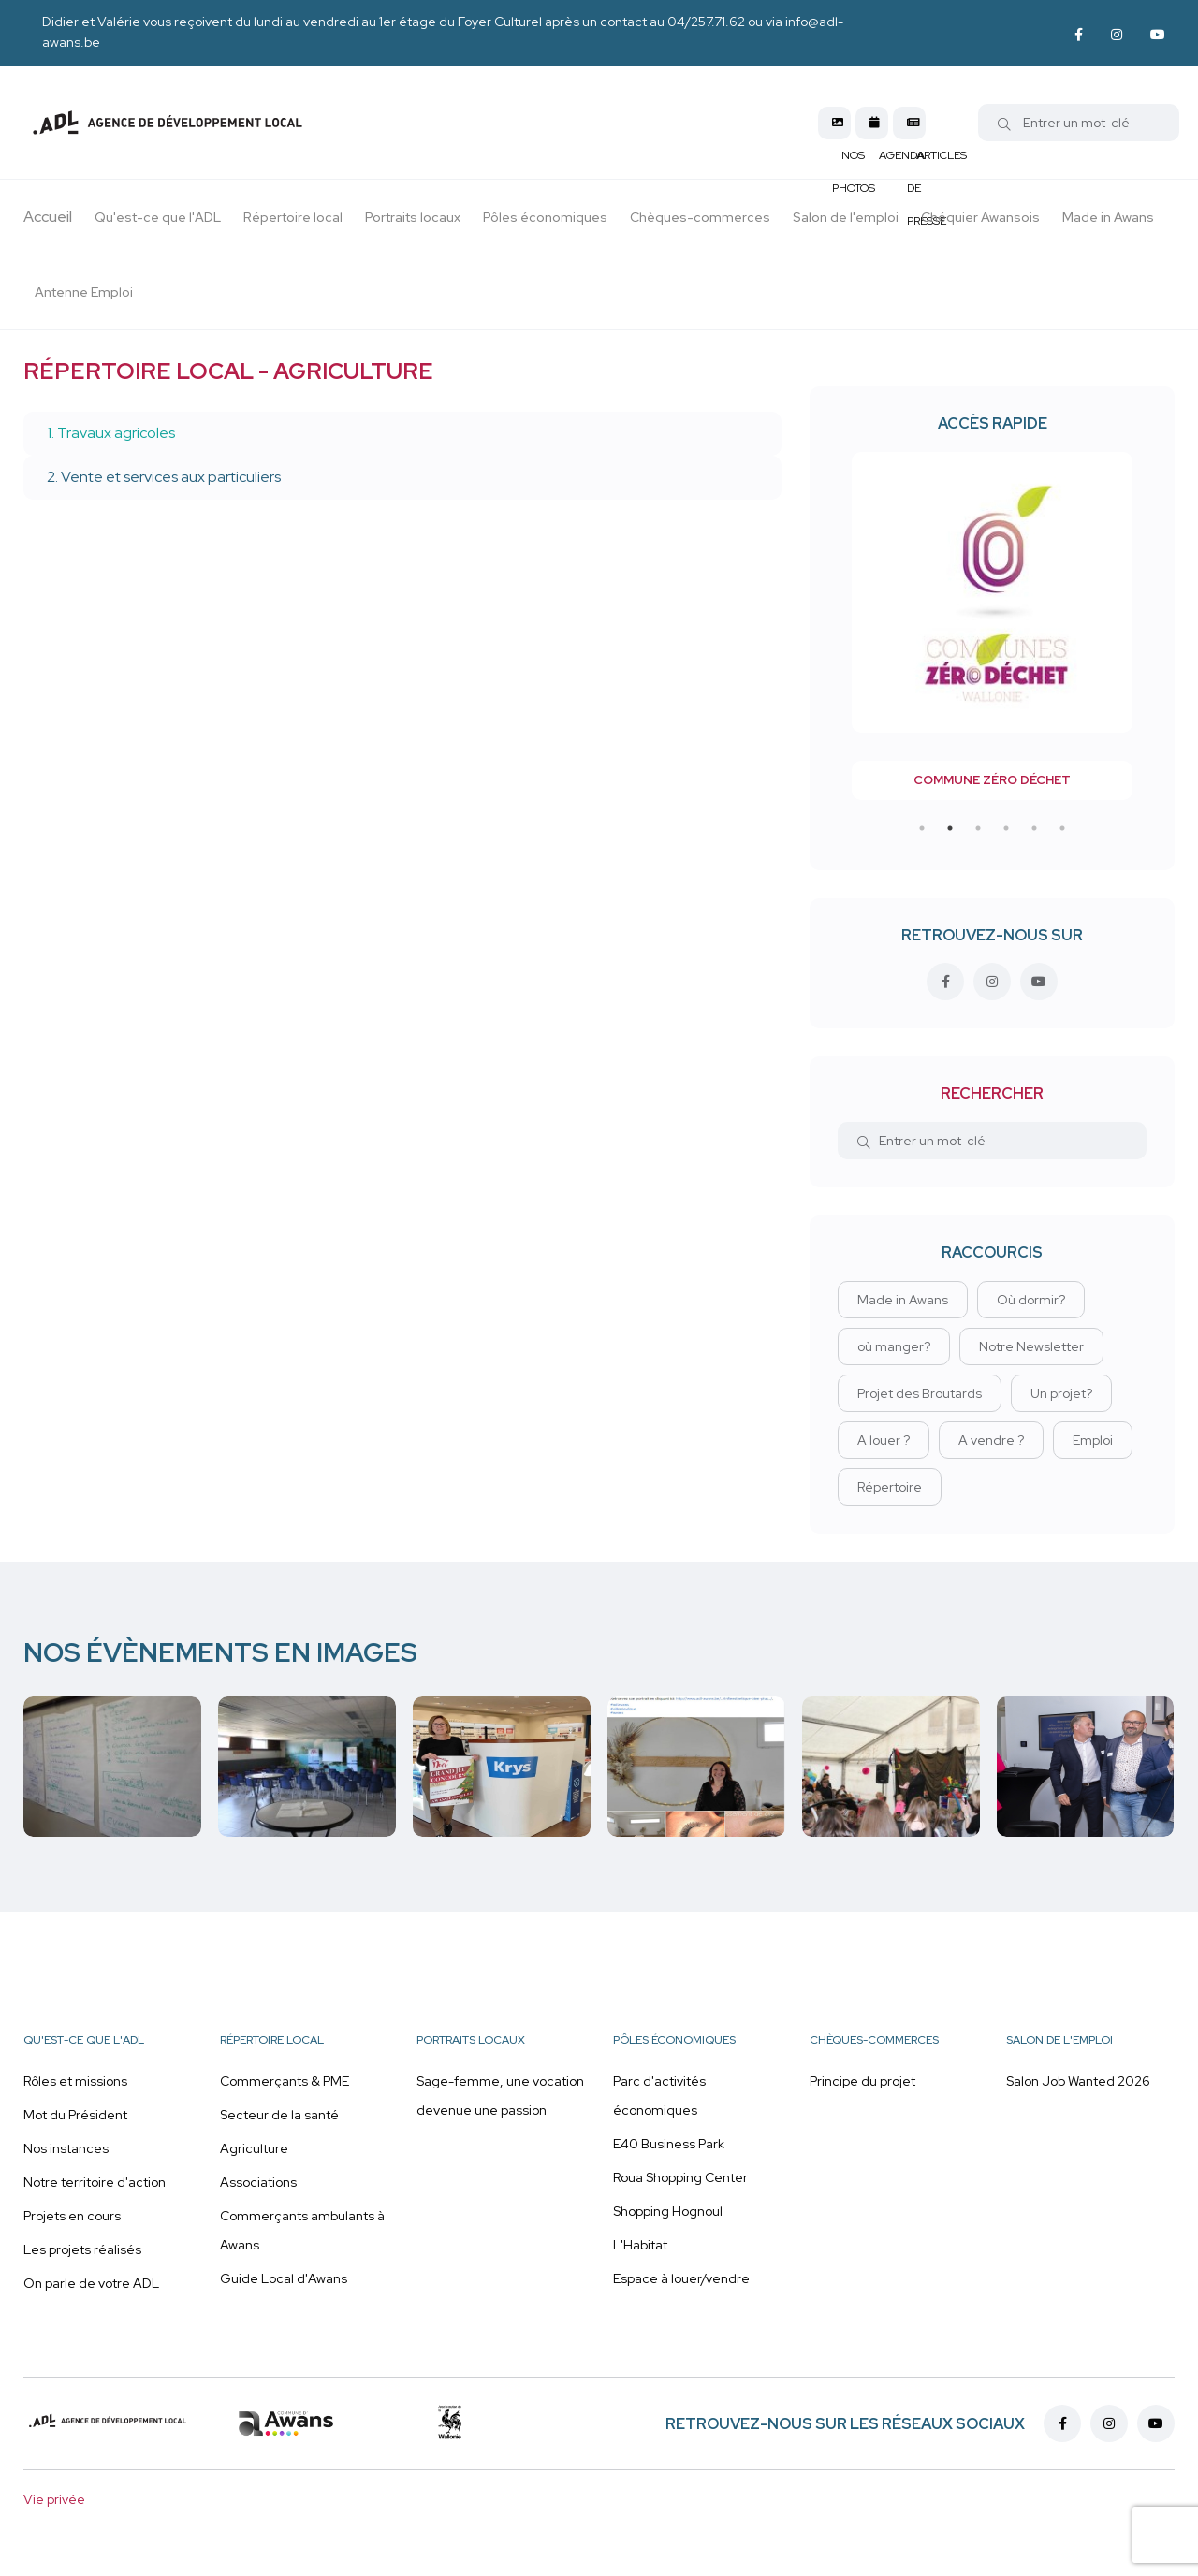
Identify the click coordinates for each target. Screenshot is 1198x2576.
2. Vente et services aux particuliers (164, 477)
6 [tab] (1062, 828)
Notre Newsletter (1031, 1346)
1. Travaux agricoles (111, 433)
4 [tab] (1006, 828)
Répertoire (889, 1486)
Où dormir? (1031, 1299)
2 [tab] (950, 828)
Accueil (47, 216)
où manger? (893, 1346)
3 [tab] (978, 828)
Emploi (1093, 1440)
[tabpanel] (992, 626)
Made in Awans (902, 1299)
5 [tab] (1034, 828)
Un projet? (1061, 1393)
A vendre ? (991, 1440)
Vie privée (54, 2499)
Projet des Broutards (919, 1393)
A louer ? (883, 1440)
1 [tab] (922, 828)
